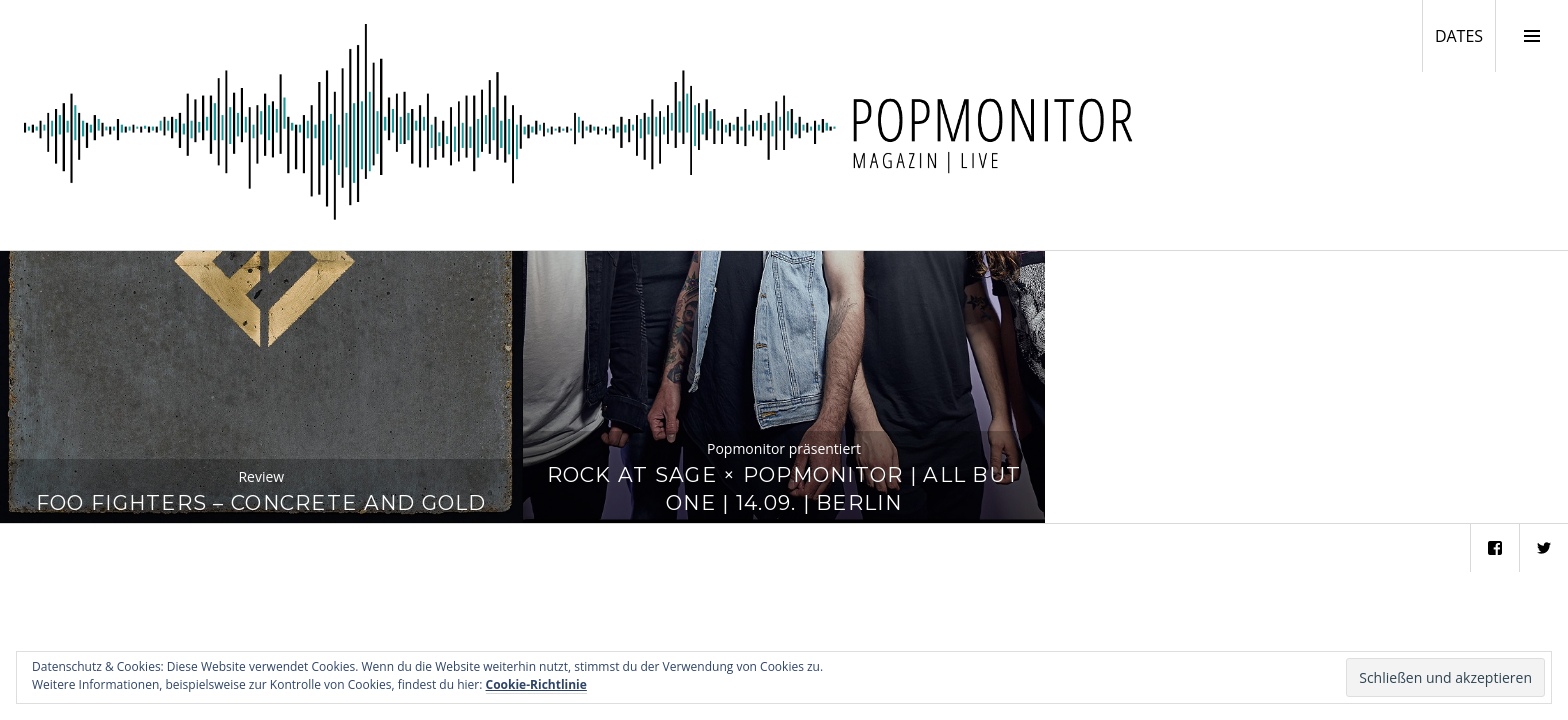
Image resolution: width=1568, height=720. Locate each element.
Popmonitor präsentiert (784, 448)
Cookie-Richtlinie (536, 684)
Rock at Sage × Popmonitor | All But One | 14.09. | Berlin (784, 488)
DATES (1465, 35)
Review (261, 476)
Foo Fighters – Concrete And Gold (261, 502)
